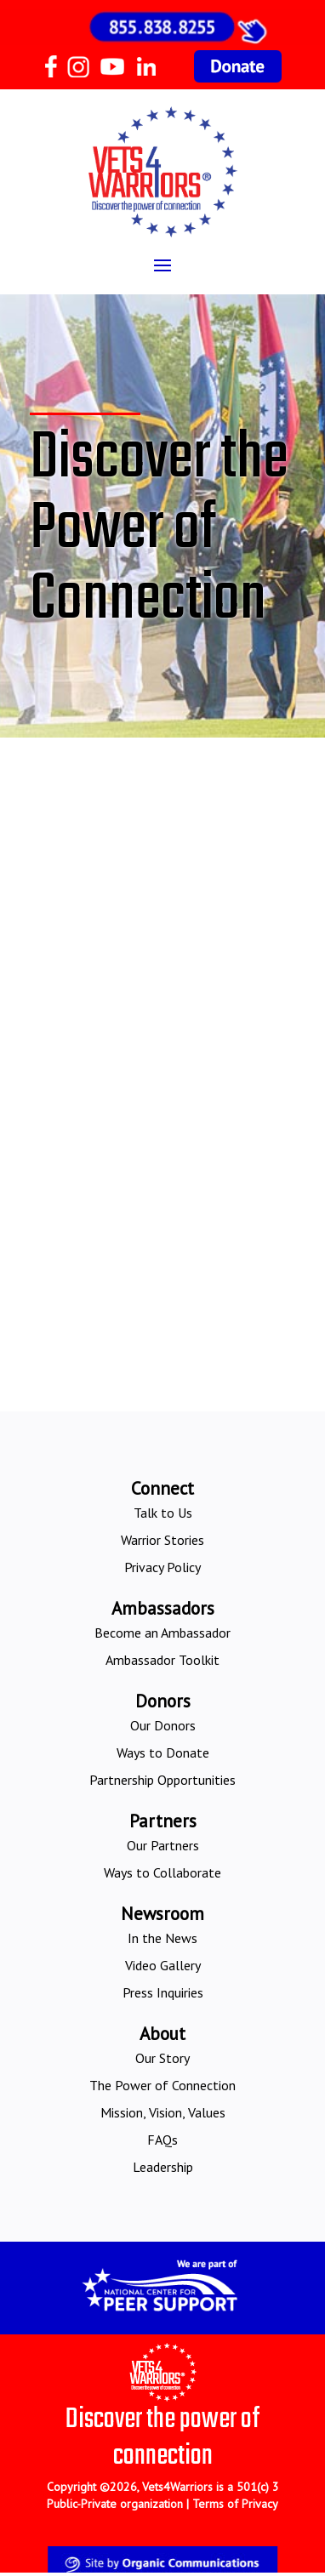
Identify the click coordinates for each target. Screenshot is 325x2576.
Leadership (163, 2166)
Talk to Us (163, 1512)
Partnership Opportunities (162, 1779)
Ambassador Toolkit (162, 1659)
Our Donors (163, 1725)
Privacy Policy (162, 1567)
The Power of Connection (162, 2085)
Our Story (162, 2057)
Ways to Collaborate (162, 1872)
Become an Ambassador (162, 1632)
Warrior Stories (162, 1539)
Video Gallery (163, 1965)
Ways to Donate (163, 1752)
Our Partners (163, 1845)
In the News (162, 1937)
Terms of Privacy (235, 2503)
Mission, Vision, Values (162, 2112)
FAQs (162, 2139)
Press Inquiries (163, 1992)
